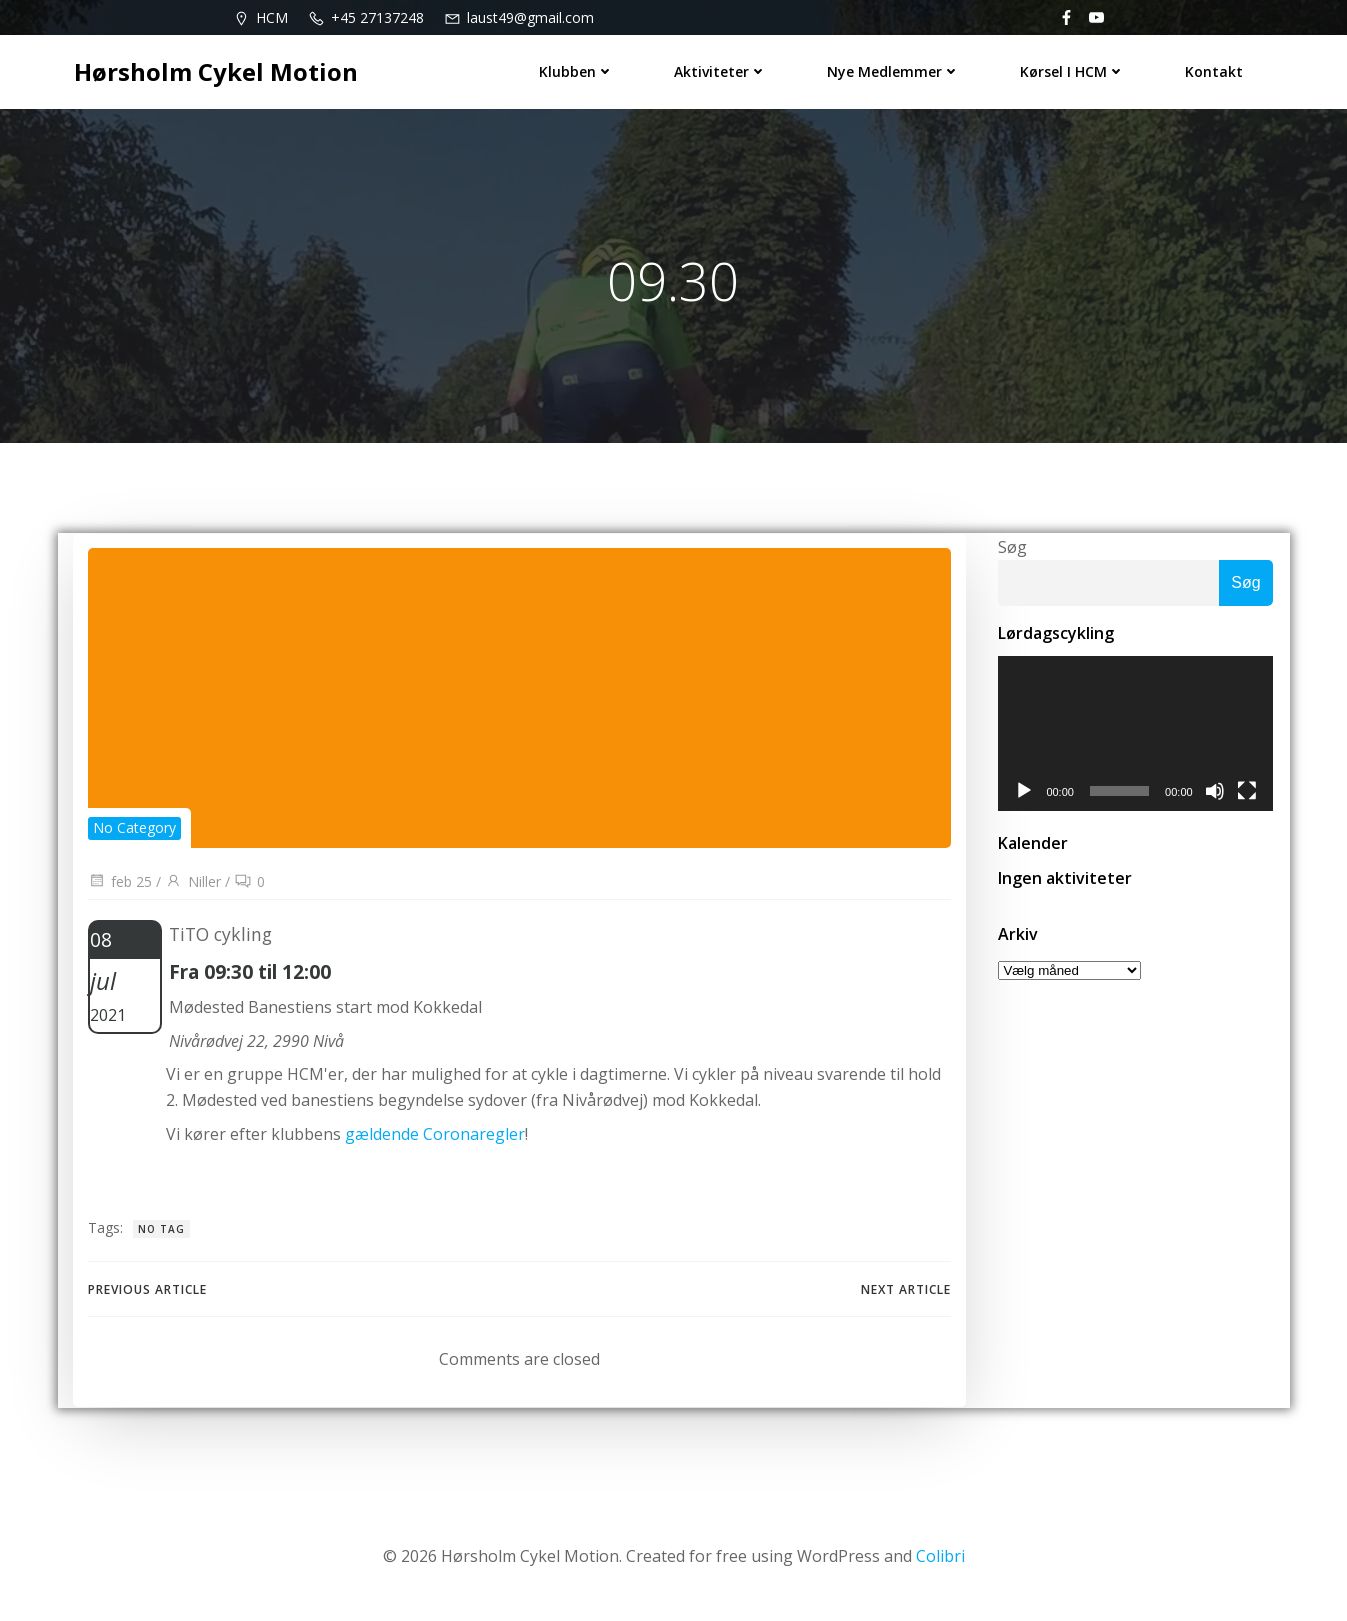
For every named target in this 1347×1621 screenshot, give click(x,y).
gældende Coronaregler (438, 1138)
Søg (1011, 549)
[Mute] (1217, 795)
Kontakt (1216, 70)
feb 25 (120, 885)
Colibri (940, 1561)
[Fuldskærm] (1249, 795)
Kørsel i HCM (1074, 70)
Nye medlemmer (895, 70)
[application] (1136, 737)
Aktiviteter (722, 70)
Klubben (578, 70)
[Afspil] (1023, 795)
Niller (193, 885)
